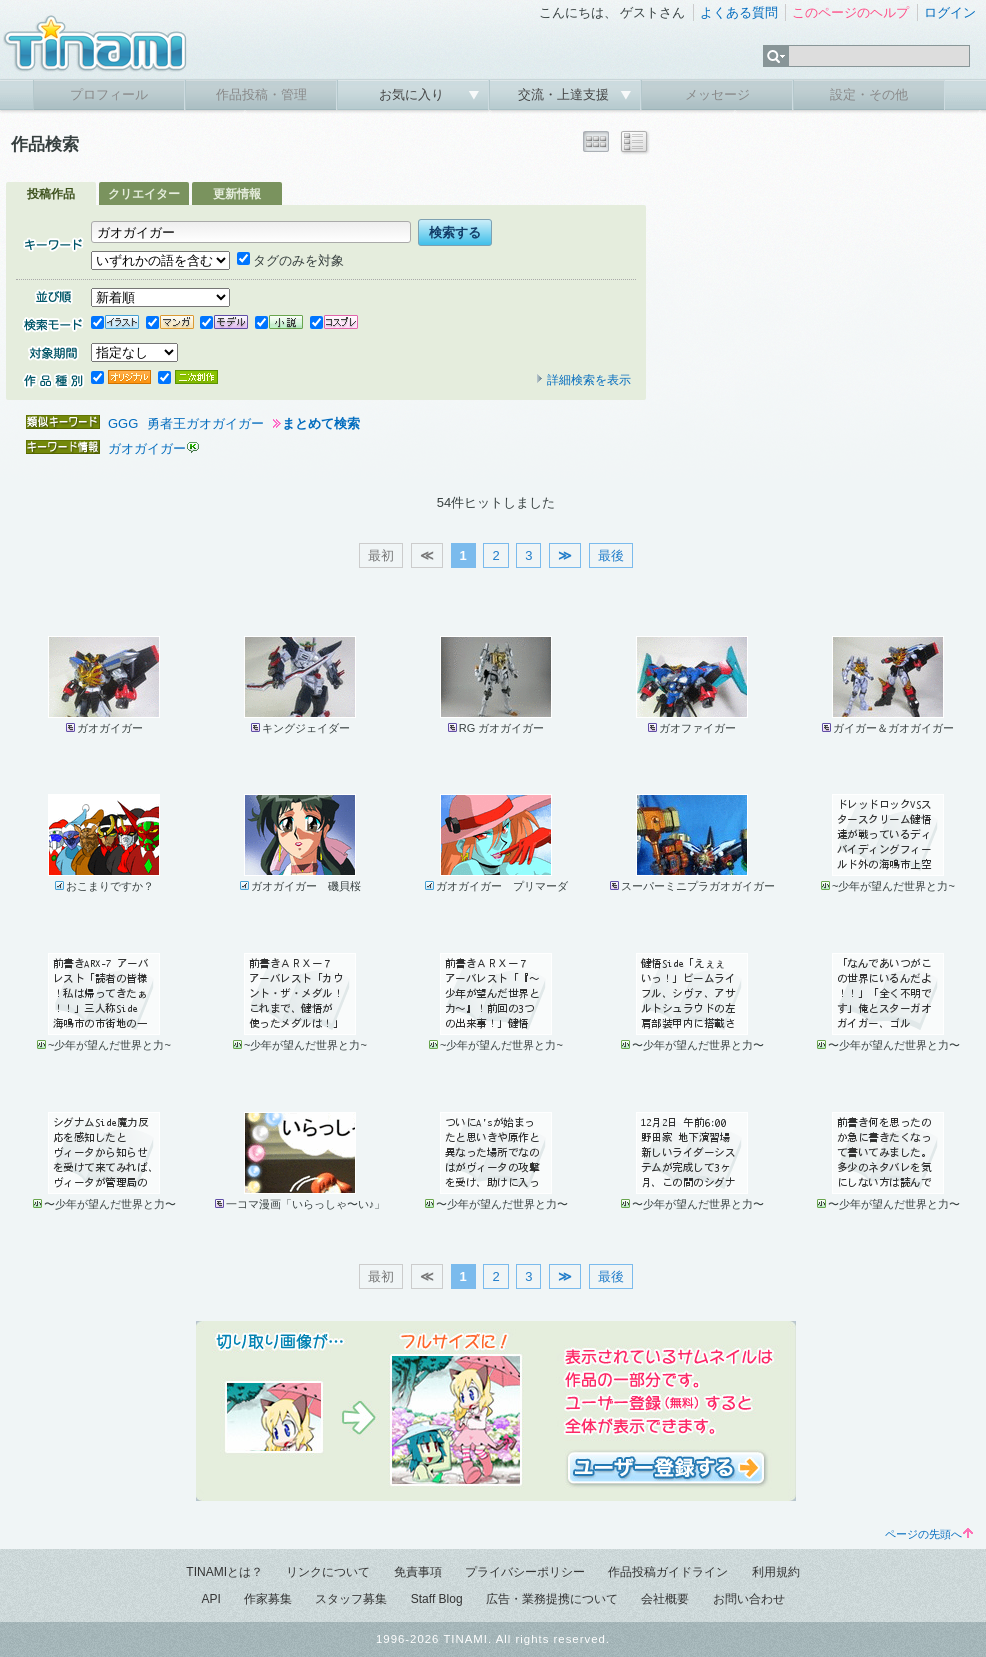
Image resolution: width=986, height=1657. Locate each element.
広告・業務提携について (552, 1599)
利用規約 (776, 1572)
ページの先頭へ (929, 1534)
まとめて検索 (321, 423)
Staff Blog (437, 1599)
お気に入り (413, 94)
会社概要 (665, 1599)
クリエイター (144, 194)
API (210, 1599)
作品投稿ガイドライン (668, 1572)
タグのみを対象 (290, 260)
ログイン (950, 12)
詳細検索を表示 (583, 380)
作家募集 (268, 1599)
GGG (123, 423)
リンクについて (328, 1572)
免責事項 (418, 1572)
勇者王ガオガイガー (205, 423)
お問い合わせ (749, 1599)
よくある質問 (739, 12)
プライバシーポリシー (525, 1572)
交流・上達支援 (565, 94)
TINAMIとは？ (224, 1572)
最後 (611, 555)
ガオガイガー (147, 448)
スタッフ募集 (351, 1599)
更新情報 (237, 194)
